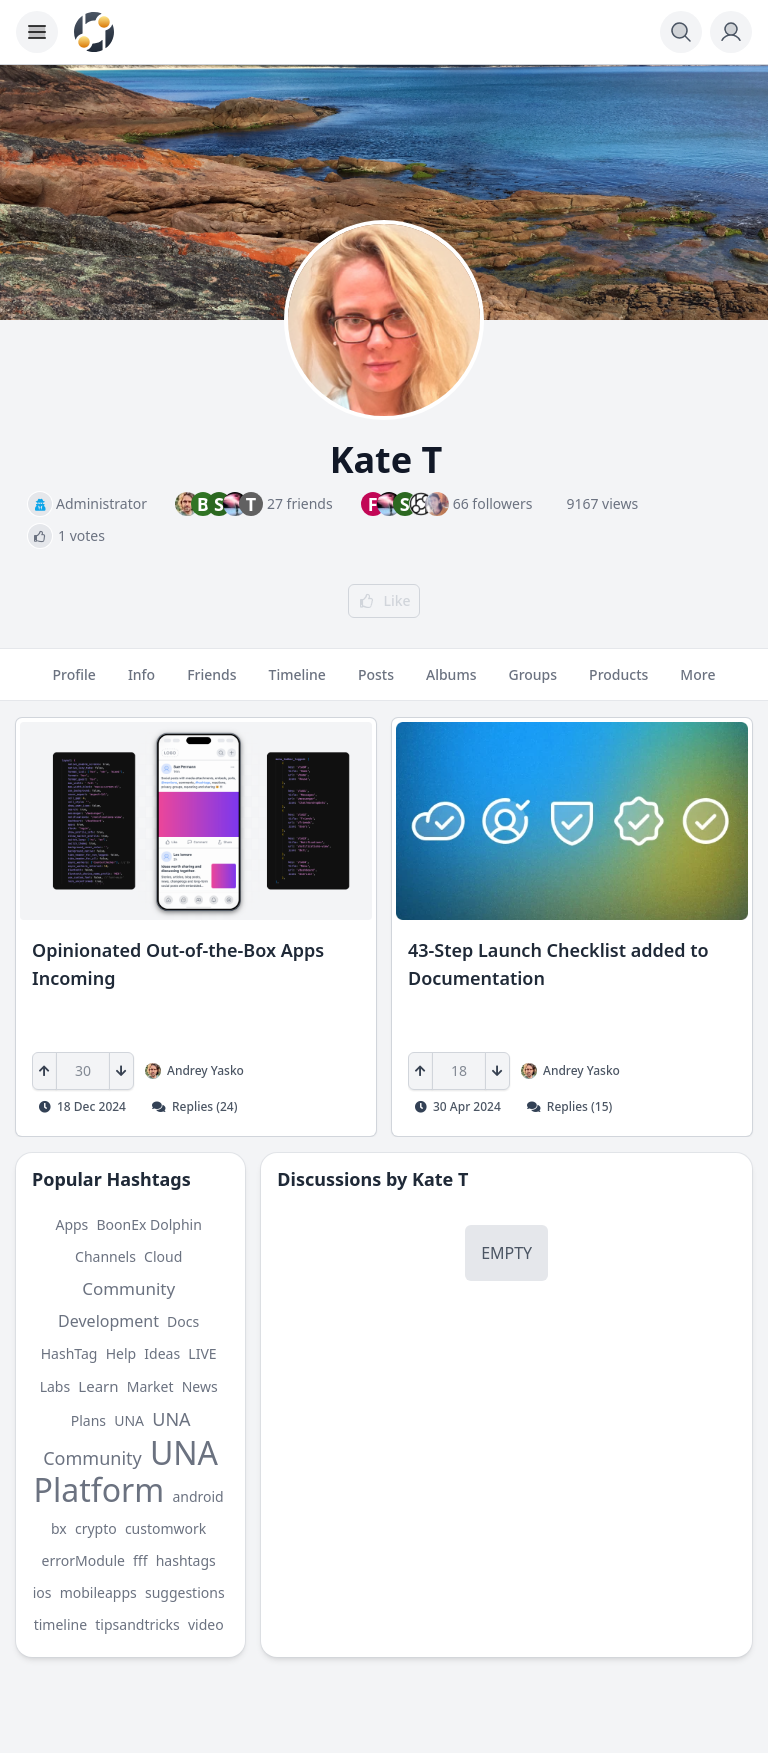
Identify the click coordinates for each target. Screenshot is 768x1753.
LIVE (202, 1353)
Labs (55, 1386)
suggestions (185, 1592)
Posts (376, 683)
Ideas (162, 1353)
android (197, 1496)
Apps (71, 1224)
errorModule (83, 1560)
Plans (88, 1420)
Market (150, 1386)
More (697, 683)
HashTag (69, 1353)
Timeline (297, 683)
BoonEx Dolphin (149, 1224)
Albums (451, 683)
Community (128, 1288)
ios (42, 1592)
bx (59, 1528)
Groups (532, 683)
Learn (98, 1386)
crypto (96, 1528)
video (206, 1624)
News (200, 1386)
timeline (60, 1624)
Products (618, 683)
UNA (129, 1420)
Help (121, 1353)
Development (108, 1321)
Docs (183, 1321)
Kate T (440, 1179)
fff (140, 1560)
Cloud (163, 1256)
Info (141, 683)
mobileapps (98, 1592)
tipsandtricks (137, 1624)
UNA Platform (126, 1471)
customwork (165, 1528)
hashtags (186, 1560)
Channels (105, 1256)
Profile (74, 683)
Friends (211, 683)
